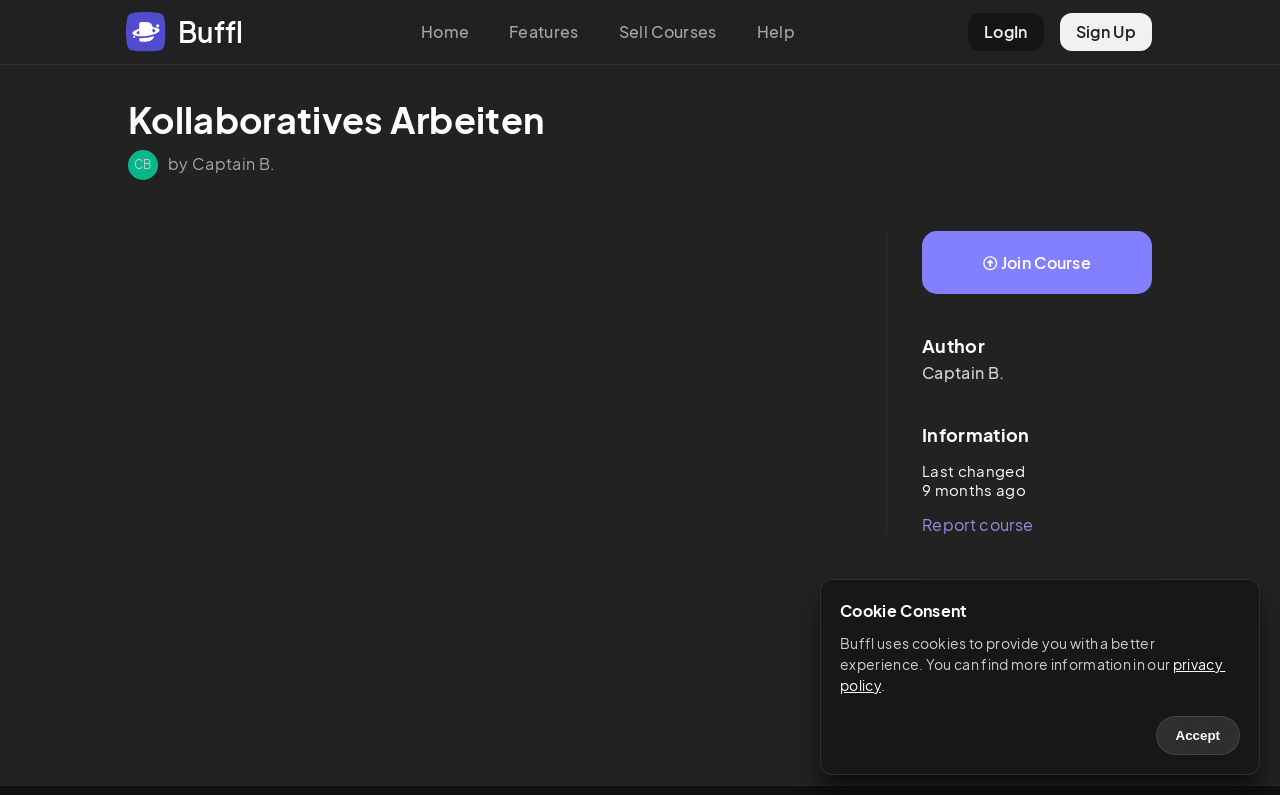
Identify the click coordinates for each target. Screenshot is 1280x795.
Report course (977, 524)
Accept (1198, 735)
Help (776, 31)
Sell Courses (668, 31)
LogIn (1006, 31)
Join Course (1037, 262)
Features (544, 31)
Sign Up (1106, 31)
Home (445, 31)
